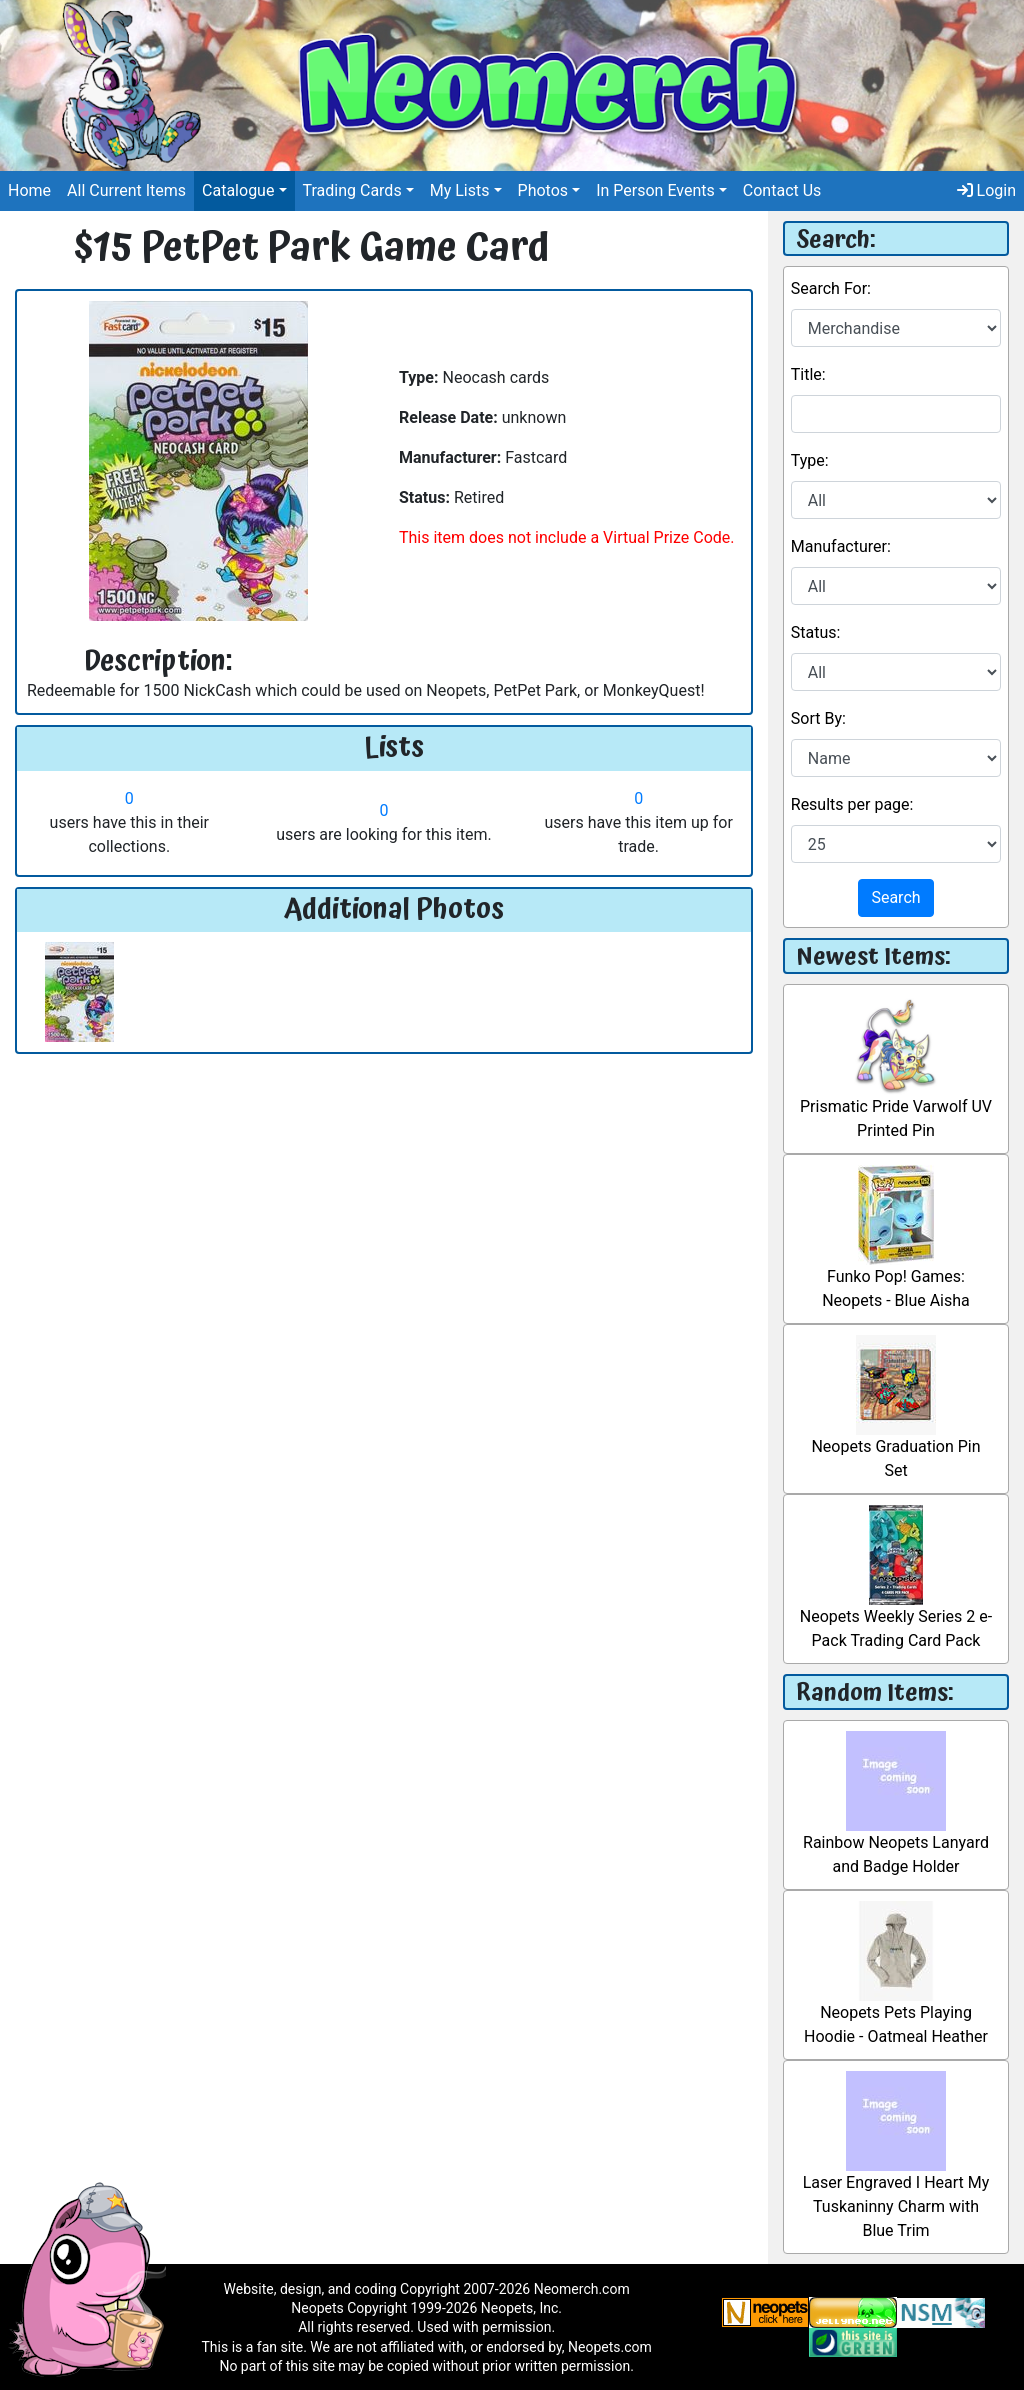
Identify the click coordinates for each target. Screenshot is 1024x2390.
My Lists (460, 190)
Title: (808, 374)
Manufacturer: (841, 546)
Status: (816, 632)
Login (986, 190)
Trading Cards (352, 190)
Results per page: (852, 804)
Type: (810, 460)
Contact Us (782, 190)
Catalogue (238, 190)
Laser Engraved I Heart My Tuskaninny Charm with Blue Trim (896, 2175)
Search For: (831, 288)
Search (895, 897)
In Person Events (655, 190)
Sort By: (818, 718)
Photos (543, 190)
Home (29, 190)
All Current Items (126, 190)
